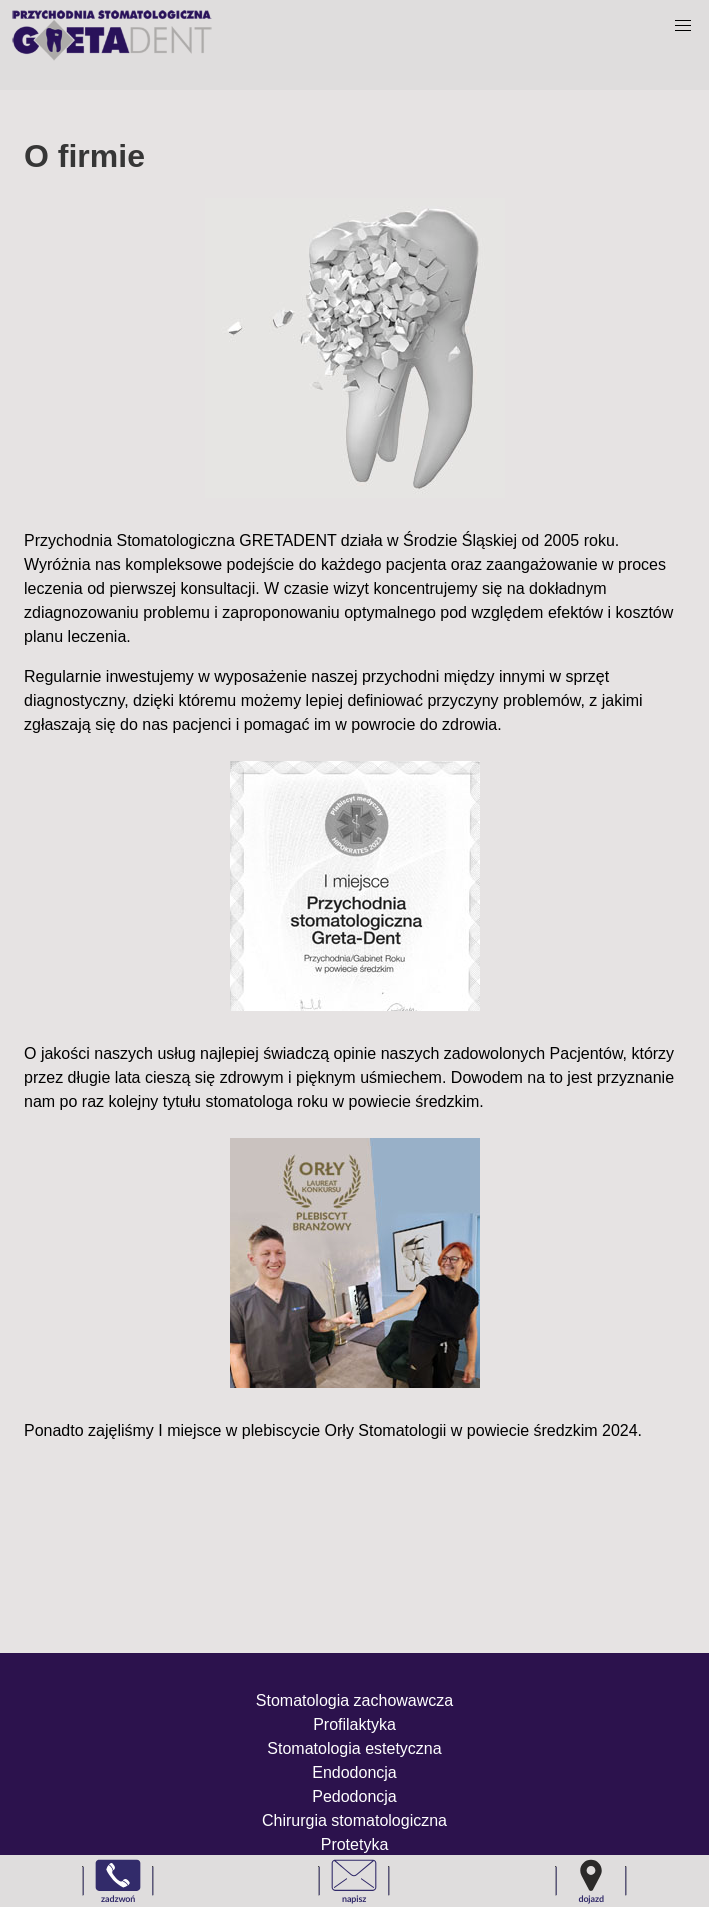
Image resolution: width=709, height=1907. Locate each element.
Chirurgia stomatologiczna (354, 1820)
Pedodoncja (354, 1796)
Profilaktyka (354, 1724)
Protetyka (355, 1844)
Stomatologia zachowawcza (354, 1700)
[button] (683, 26)
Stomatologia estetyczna (354, 1748)
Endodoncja (354, 1772)
